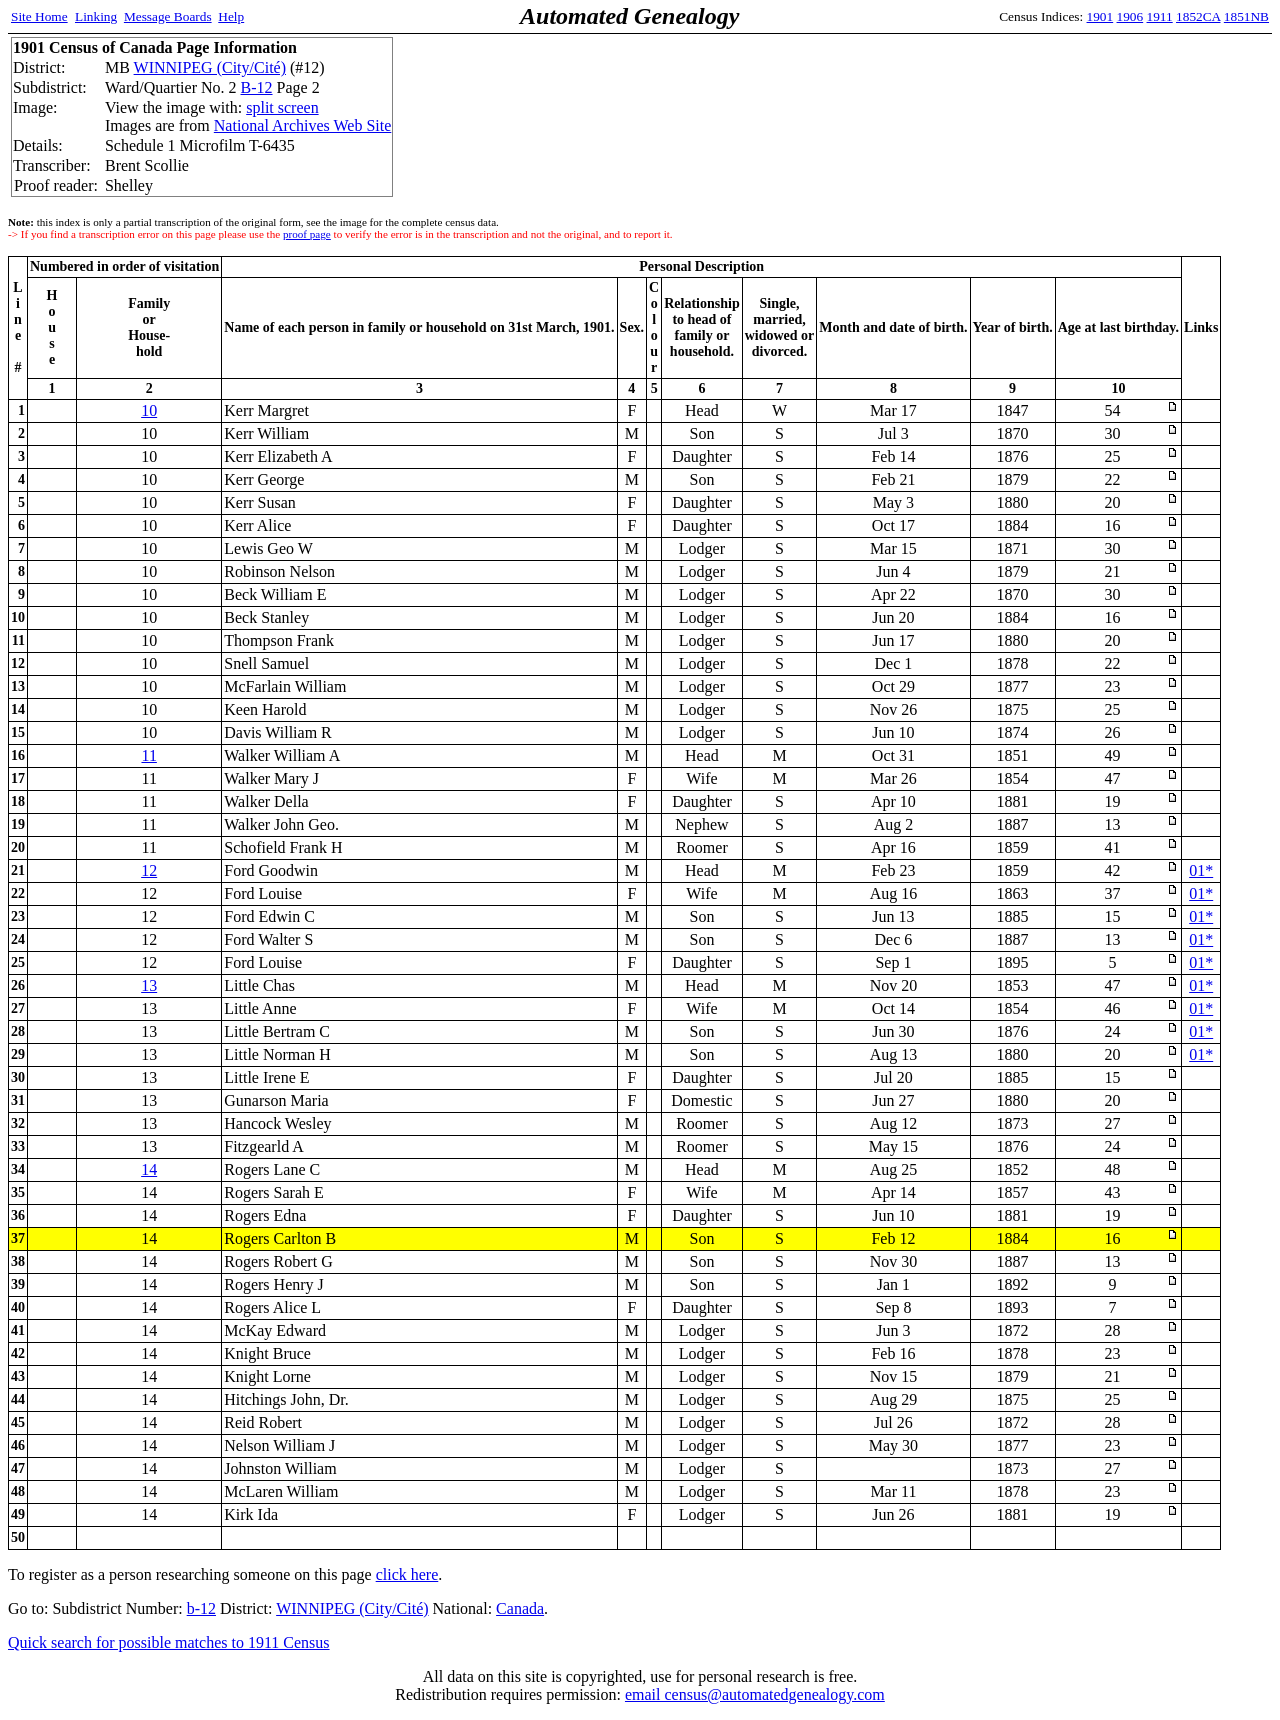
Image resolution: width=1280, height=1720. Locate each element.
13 (149, 985)
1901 (1100, 16)
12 (149, 870)
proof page (307, 234)
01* (1201, 870)
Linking (96, 16)
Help (231, 16)
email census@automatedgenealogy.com (755, 1694)
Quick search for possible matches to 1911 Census (169, 1642)
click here (407, 1574)
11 (148, 755)
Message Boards (168, 16)
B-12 (257, 87)
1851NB (1246, 16)
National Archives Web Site (303, 125)
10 (149, 410)
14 (149, 1169)
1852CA (1198, 16)
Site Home (39, 16)
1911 (1160, 16)
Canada (520, 1608)
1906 (1130, 16)
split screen (282, 107)
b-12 (201, 1608)
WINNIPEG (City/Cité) (210, 67)
